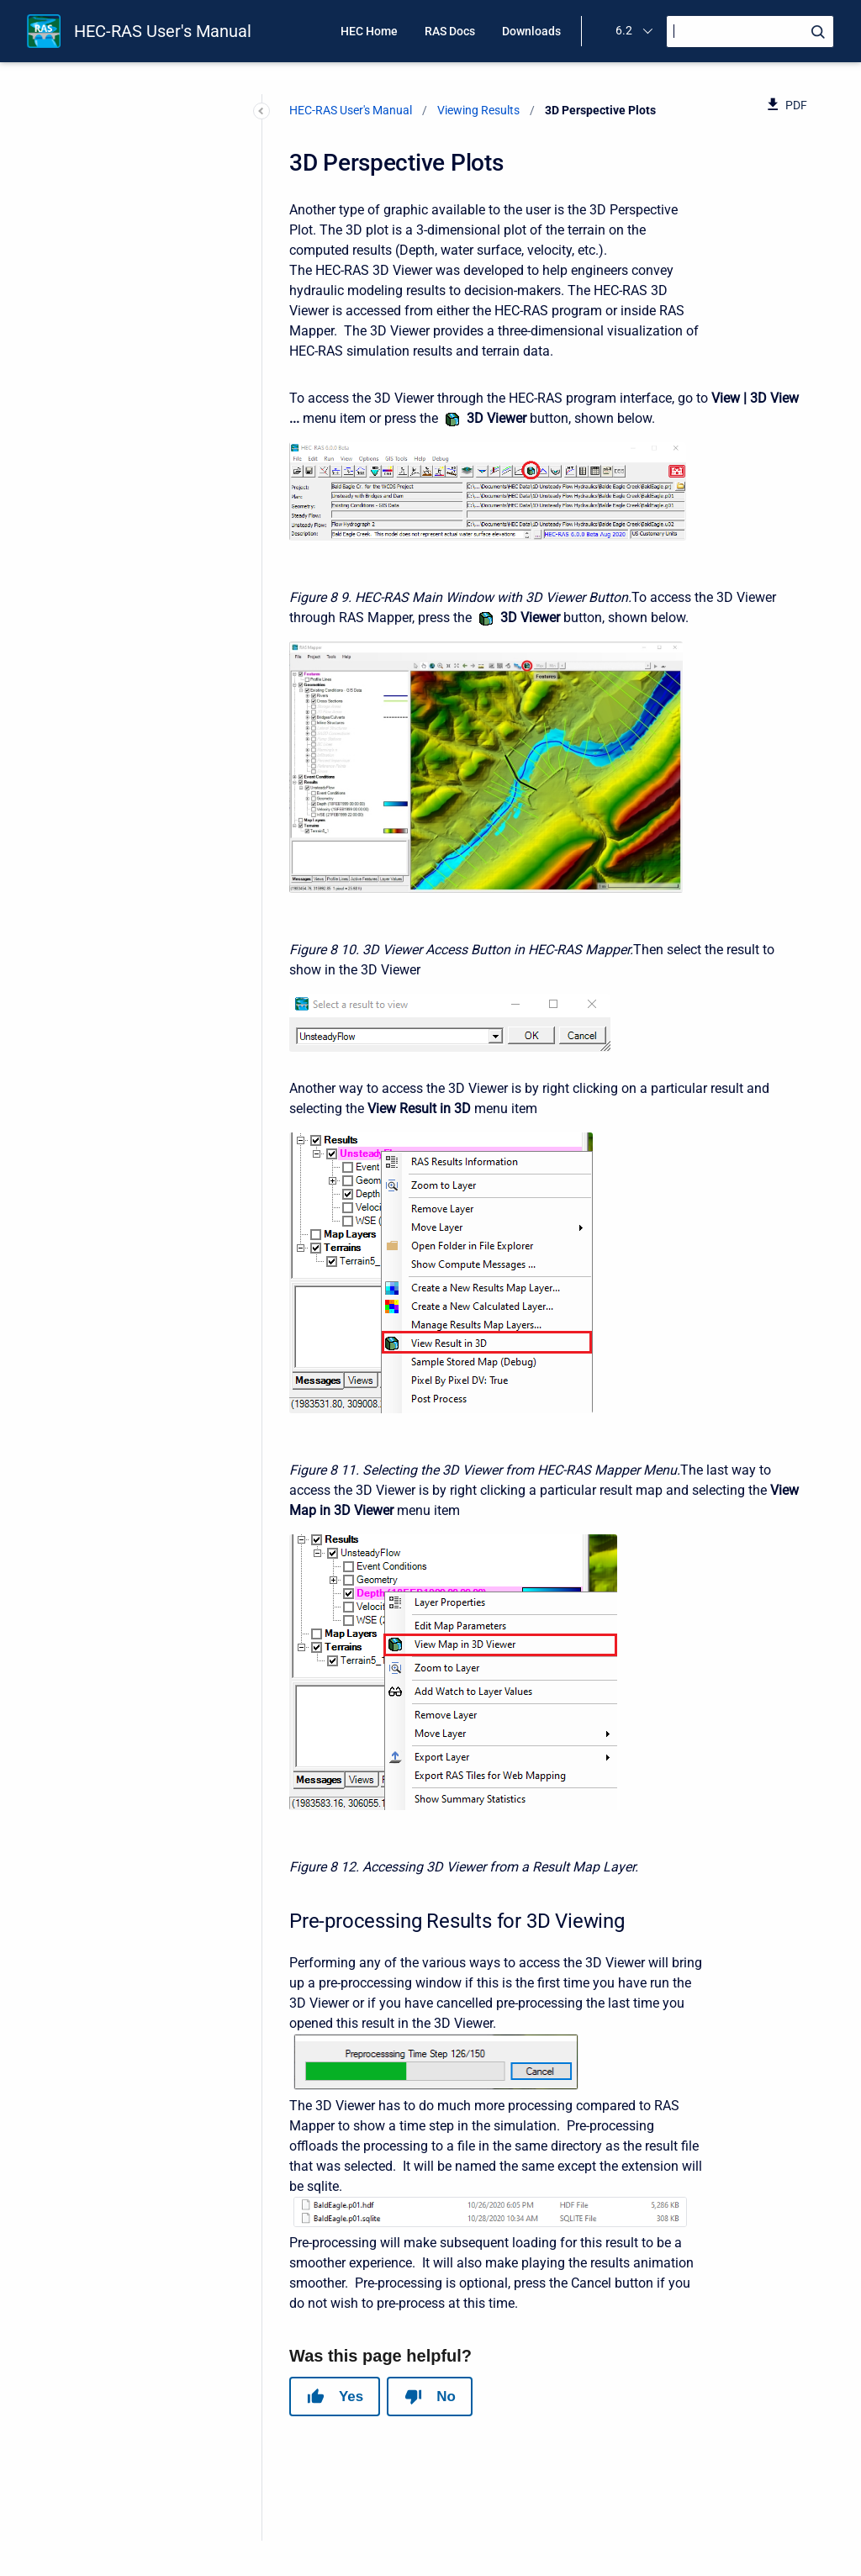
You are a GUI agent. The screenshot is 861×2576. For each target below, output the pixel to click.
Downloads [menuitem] (531, 31)
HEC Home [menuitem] (369, 31)
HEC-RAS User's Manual (162, 31)
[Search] (750, 31)
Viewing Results (478, 110)
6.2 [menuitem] (623, 30)
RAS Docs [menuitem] (450, 31)
